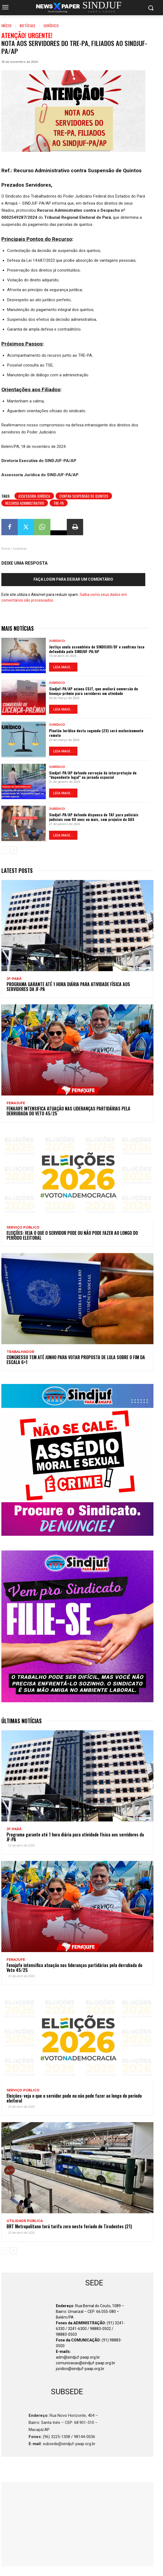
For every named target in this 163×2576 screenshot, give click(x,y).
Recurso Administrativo (24, 503)
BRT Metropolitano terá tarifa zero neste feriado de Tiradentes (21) (69, 2226)
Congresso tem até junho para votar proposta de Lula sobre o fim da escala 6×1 (76, 1359)
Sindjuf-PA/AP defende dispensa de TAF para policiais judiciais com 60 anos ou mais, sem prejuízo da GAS (93, 817)
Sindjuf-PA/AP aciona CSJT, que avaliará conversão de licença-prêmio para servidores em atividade (93, 691)
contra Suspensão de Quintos (83, 496)
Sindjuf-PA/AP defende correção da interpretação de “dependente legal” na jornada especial (93, 775)
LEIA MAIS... (63, 667)
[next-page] (13, 850)
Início (6, 25)
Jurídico (51, 25)
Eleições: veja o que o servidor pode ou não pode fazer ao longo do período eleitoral (72, 1235)
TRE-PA (58, 503)
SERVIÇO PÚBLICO (23, 1227)
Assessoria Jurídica (34, 496)
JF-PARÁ (14, 978)
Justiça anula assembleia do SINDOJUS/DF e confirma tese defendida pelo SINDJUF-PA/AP (96, 649)
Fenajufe (16, 1103)
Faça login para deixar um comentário (73, 579)
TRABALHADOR (20, 1351)
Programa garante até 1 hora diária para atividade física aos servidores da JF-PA (68, 986)
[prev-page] (4, 850)
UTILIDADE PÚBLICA (25, 2221)
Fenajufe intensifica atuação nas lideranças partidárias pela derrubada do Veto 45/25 (68, 1111)
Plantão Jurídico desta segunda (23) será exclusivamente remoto (96, 733)
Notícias (27, 25)
